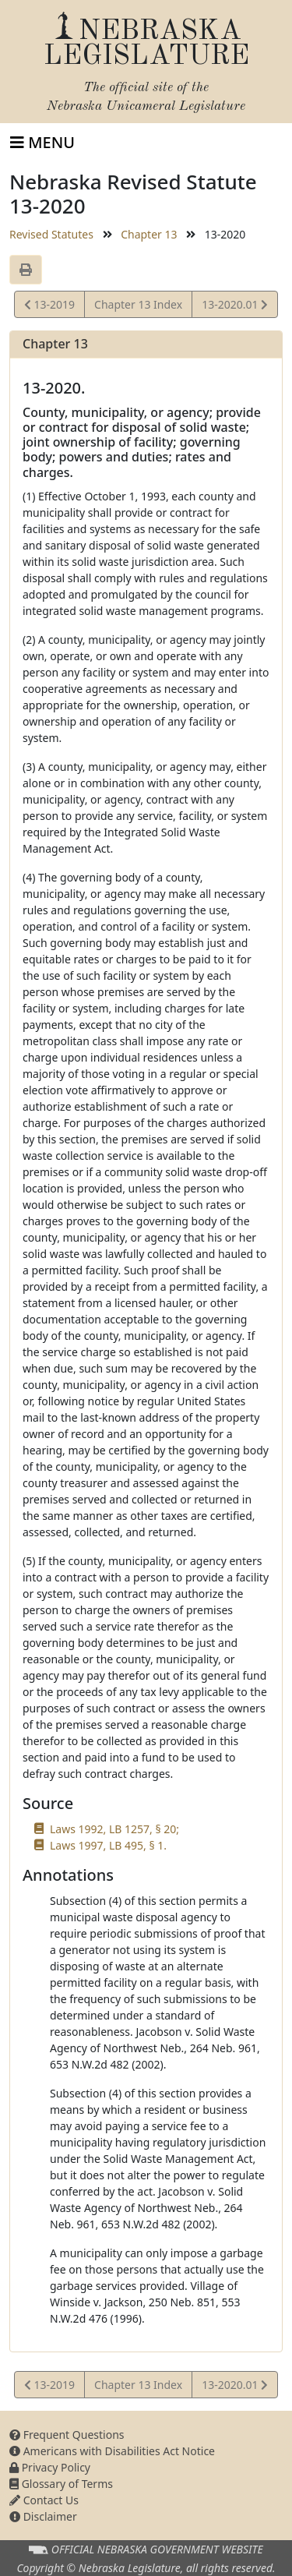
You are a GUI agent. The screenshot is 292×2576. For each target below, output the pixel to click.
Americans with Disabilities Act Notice (112, 2450)
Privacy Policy (49, 2467)
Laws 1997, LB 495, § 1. (108, 1845)
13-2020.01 (234, 306)
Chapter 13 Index (138, 304)
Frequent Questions (67, 2434)
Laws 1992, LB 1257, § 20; (114, 1829)
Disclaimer (43, 2516)
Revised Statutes (51, 234)
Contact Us (44, 2500)
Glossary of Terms (61, 2483)
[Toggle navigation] (42, 142)
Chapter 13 (149, 234)
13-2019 (49, 306)
